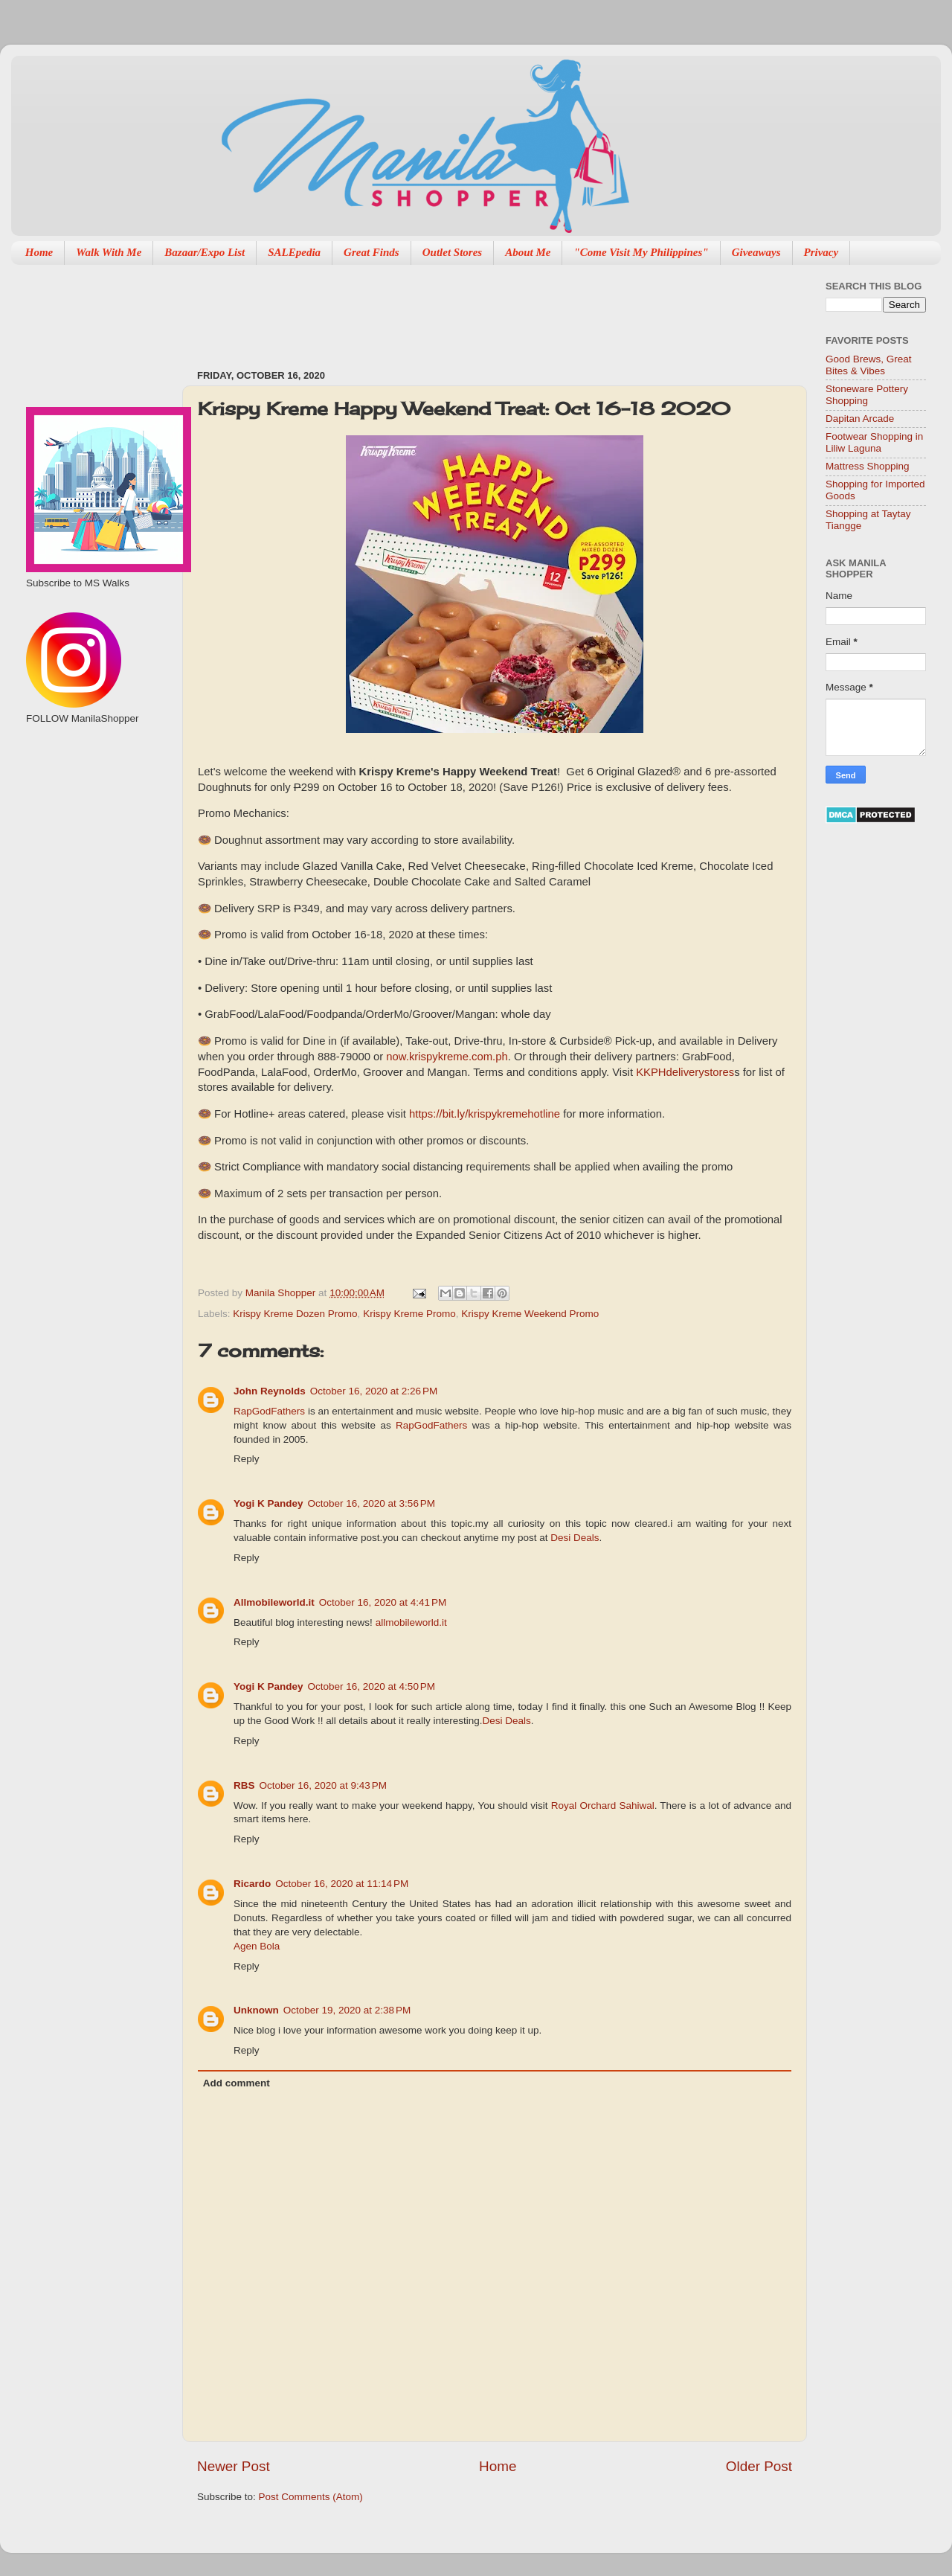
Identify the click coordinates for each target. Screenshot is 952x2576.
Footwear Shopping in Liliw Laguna (874, 442)
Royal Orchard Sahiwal (602, 1805)
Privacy (821, 252)
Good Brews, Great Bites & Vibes (869, 365)
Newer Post (233, 2466)
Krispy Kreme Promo (409, 1313)
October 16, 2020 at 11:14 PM (341, 1883)
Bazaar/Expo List (204, 252)
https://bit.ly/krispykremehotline (484, 1114)
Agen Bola (257, 1946)
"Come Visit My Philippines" (640, 252)
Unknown (256, 2010)
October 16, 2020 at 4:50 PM (371, 1686)
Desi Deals (574, 1537)
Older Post (759, 2466)
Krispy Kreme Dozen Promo (295, 1313)
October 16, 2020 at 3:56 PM (371, 1503)
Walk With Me (108, 252)
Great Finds (371, 252)
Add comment (236, 2083)
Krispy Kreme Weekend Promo (530, 1313)
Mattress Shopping (868, 466)
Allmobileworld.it (274, 1602)
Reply (247, 1458)
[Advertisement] (468, 309)
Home (39, 252)
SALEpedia (294, 252)
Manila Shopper (281, 1292)
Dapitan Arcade (860, 418)
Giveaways (756, 252)
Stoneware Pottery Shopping (867, 394)
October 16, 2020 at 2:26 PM (373, 1391)
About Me (527, 252)
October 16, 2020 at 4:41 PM (382, 1602)
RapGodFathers (269, 1411)
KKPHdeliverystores (685, 1072)
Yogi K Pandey (268, 1503)
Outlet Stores (452, 252)
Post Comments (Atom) (311, 2496)
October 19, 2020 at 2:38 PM (347, 2010)
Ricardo (252, 1883)
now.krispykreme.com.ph (446, 1057)
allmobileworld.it (411, 1622)
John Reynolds (270, 1391)
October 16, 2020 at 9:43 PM (323, 1785)
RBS (244, 1785)
